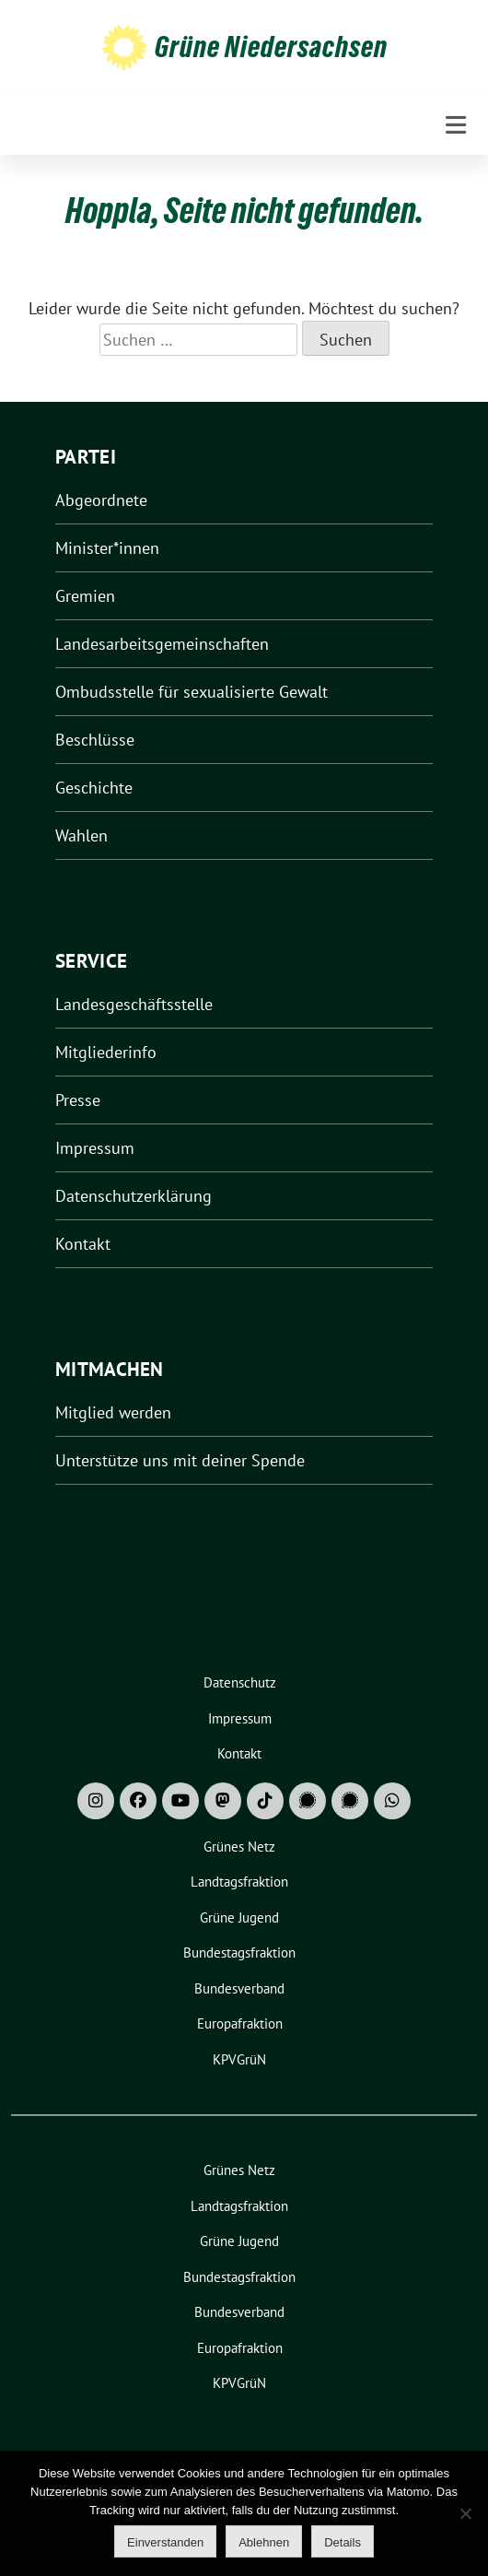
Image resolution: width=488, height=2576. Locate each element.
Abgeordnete (101, 500)
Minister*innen (107, 548)
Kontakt (82, 1243)
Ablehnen (263, 2542)
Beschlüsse (94, 739)
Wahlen (81, 835)
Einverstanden (165, 2542)
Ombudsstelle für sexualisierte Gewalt (191, 691)
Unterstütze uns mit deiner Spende (180, 1460)
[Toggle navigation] (456, 125)
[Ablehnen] (465, 2513)
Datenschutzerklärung (133, 1195)
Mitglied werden (113, 1412)
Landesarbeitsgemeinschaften (162, 643)
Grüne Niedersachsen (271, 47)
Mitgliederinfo (106, 1052)
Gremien (85, 595)
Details (342, 2542)
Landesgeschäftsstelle (134, 1004)
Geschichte (94, 787)
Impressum (94, 1148)
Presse (77, 1100)
